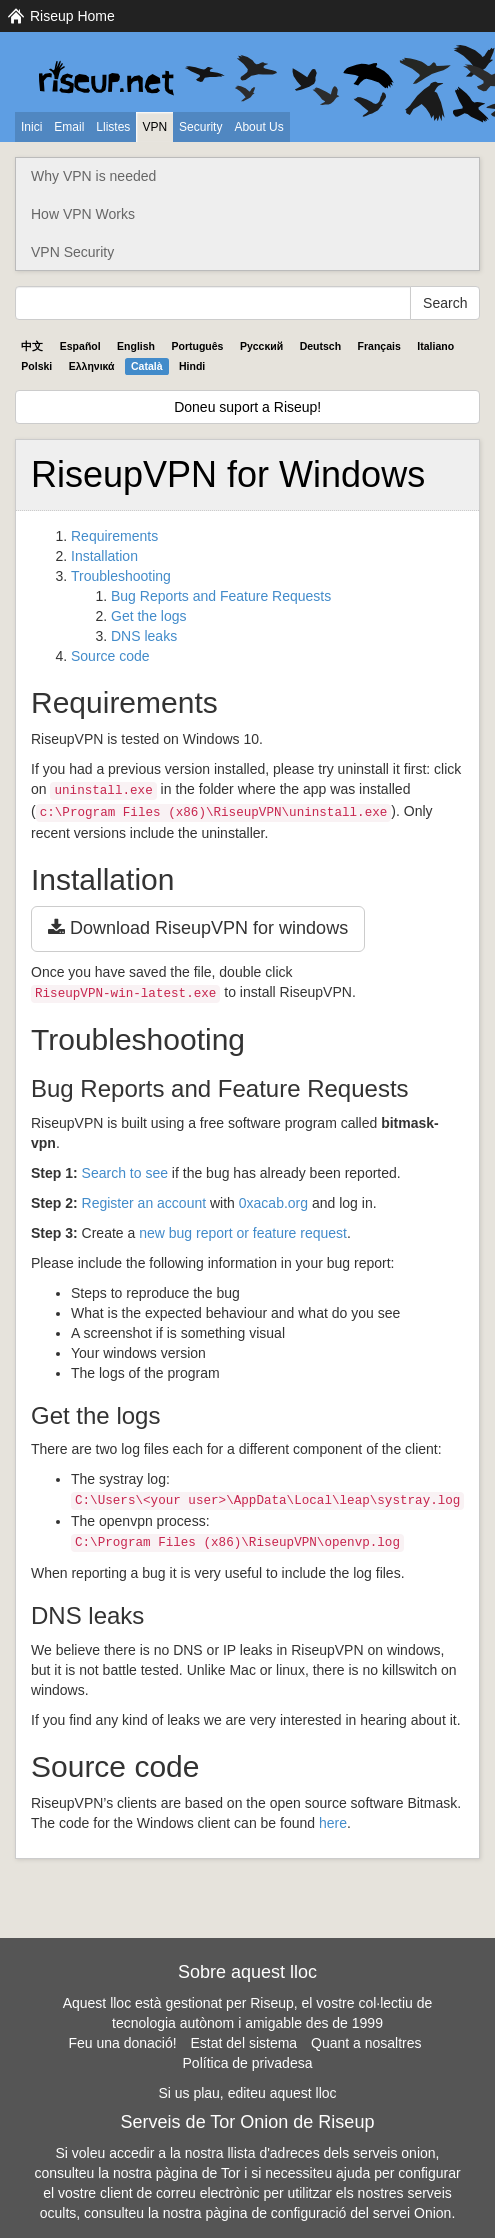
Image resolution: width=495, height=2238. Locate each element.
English (136, 346)
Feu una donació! (122, 2043)
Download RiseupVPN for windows (198, 928)
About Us (258, 127)
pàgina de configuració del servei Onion (328, 2213)
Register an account (144, 1203)
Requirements (114, 536)
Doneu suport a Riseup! (247, 407)
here (333, 1823)
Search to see (125, 1173)
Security (200, 127)
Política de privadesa (248, 2063)
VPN (154, 127)
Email (69, 127)
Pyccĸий (261, 346)
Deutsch (320, 346)
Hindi (192, 366)
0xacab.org (273, 1203)
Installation (104, 556)
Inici (31, 127)
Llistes (113, 127)
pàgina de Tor (198, 2173)
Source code (110, 656)
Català (147, 366)
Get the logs (149, 616)
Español (80, 346)
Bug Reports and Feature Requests (221, 596)
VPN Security (72, 252)
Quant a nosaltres (366, 2043)
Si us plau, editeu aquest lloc (247, 2093)
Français (379, 346)
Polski (36, 366)
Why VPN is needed (93, 176)
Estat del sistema (244, 2043)
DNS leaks (144, 636)
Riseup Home (72, 16)
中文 (32, 346)
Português (198, 346)
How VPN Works (83, 214)
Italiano (435, 346)
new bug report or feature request (243, 1233)
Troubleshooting (121, 576)
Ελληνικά (92, 366)
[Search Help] (213, 303)
